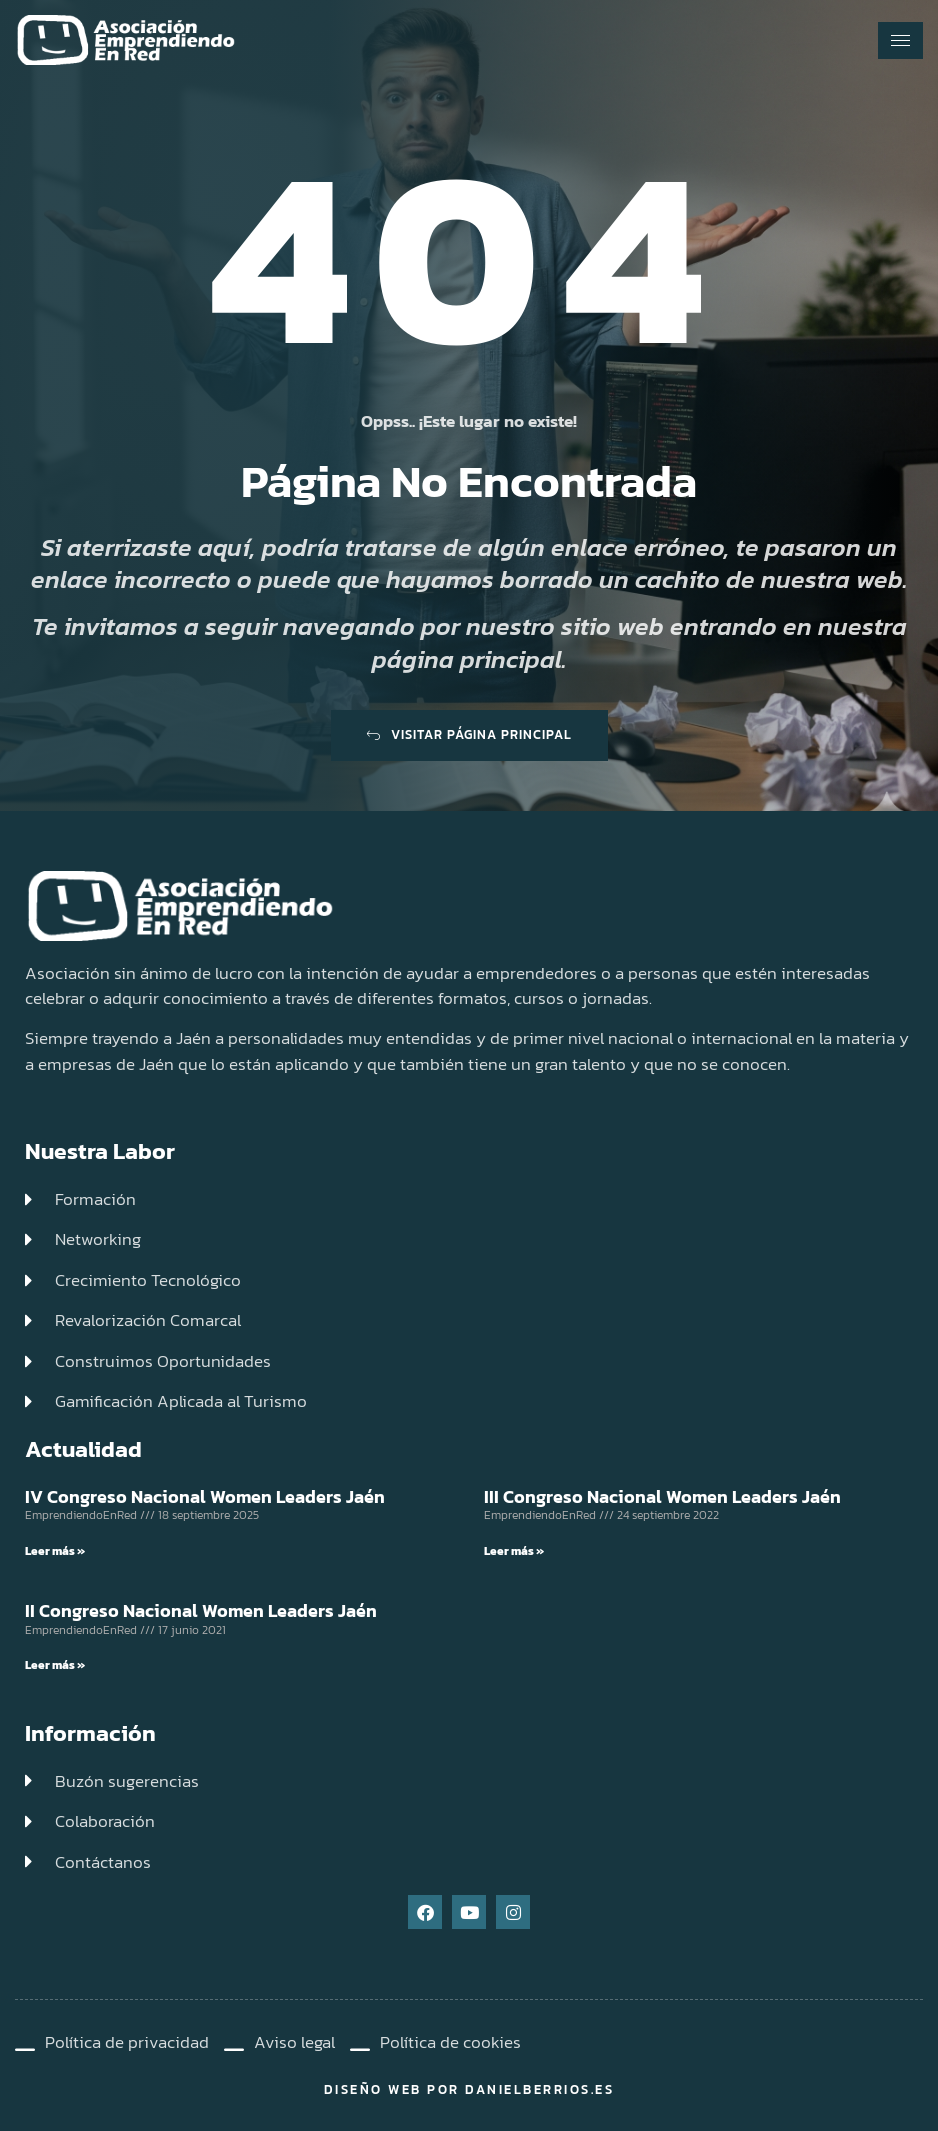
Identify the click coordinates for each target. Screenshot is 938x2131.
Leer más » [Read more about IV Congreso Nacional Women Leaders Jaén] (55, 1551)
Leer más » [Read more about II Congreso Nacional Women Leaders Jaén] (55, 1665)
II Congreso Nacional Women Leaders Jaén (201, 1610)
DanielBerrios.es (539, 2089)
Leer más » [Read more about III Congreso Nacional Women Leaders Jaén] (514, 1551)
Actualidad (83, 1449)
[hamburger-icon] (900, 40)
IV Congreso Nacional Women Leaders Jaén (205, 1496)
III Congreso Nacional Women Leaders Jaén (662, 1496)
